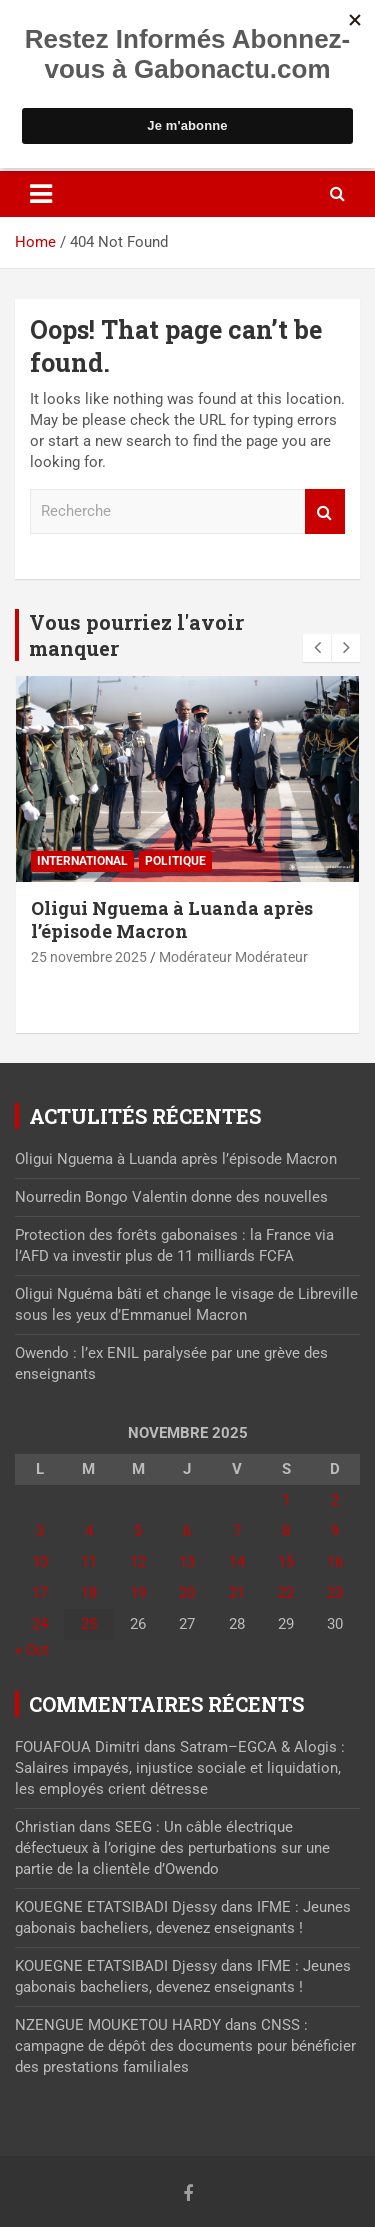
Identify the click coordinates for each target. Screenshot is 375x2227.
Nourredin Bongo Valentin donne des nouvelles (171, 1197)
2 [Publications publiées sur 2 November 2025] (335, 1500)
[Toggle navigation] (41, 194)
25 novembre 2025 (89, 957)
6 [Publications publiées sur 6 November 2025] (187, 1531)
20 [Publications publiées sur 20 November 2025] (187, 1593)
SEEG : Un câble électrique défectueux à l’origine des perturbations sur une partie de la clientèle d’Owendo (172, 1848)
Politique (175, 861)
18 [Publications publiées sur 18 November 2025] (89, 1593)
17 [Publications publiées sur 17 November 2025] (40, 1593)
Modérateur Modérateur (233, 957)
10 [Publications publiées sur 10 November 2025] (40, 1562)
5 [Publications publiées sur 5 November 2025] (138, 1531)
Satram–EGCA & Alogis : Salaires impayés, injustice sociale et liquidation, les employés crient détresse (180, 1768)
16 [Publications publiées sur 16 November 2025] (335, 1562)
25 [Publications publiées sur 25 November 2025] (89, 1624)
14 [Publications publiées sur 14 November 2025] (237, 1562)
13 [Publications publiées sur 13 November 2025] (187, 1562)
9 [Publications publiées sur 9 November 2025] (335, 1531)
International (82, 861)
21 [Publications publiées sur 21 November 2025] (237, 1593)
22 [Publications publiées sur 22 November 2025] (286, 1593)
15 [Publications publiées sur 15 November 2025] (286, 1562)
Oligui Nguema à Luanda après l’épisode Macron (172, 919)
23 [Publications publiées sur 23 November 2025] (335, 1593)
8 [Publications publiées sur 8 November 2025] (286, 1531)
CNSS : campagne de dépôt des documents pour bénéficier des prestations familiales (185, 2046)
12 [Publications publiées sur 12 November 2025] (138, 1562)
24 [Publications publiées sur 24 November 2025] (40, 1624)
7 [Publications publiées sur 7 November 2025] (237, 1531)
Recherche (325, 511)
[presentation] (317, 648)
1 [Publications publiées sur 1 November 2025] (286, 1500)
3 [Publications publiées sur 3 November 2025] (40, 1531)
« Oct (32, 1650)
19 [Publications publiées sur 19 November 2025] (138, 1593)
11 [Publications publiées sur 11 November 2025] (89, 1562)
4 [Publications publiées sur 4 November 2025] (89, 1531)
